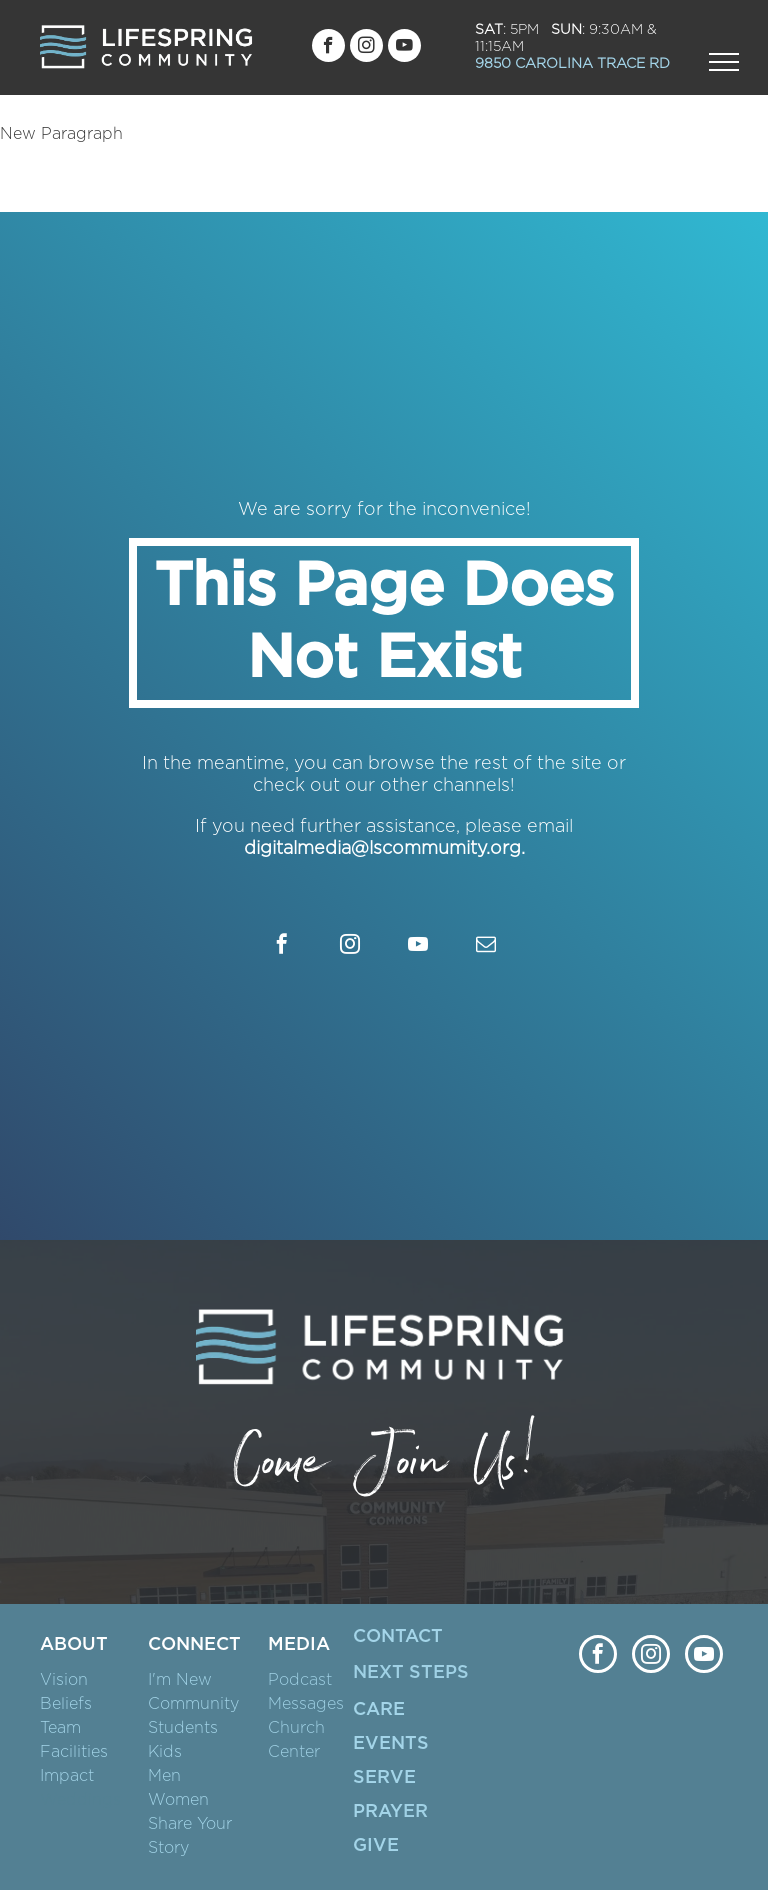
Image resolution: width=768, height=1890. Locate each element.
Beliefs (66, 1704)
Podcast (300, 1680)
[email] (486, 946)
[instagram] (366, 48)
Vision (64, 1680)
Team (60, 1728)
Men (164, 1776)
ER (415, 1812)
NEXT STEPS (411, 1673)
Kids (165, 1752)
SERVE (384, 1778)
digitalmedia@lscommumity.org (382, 849)
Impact (67, 1776)
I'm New (180, 1680)
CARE (379, 1710)
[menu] (724, 62)
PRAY (378, 1812)
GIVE (376, 1846)
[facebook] (328, 48)
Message (302, 1704)
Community (193, 1704)
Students (183, 1728)
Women (178, 1800)
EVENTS (391, 1744)
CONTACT (398, 1637)
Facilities (74, 1752)
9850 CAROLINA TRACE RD (572, 64)
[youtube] (404, 48)
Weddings (80, 1800)
